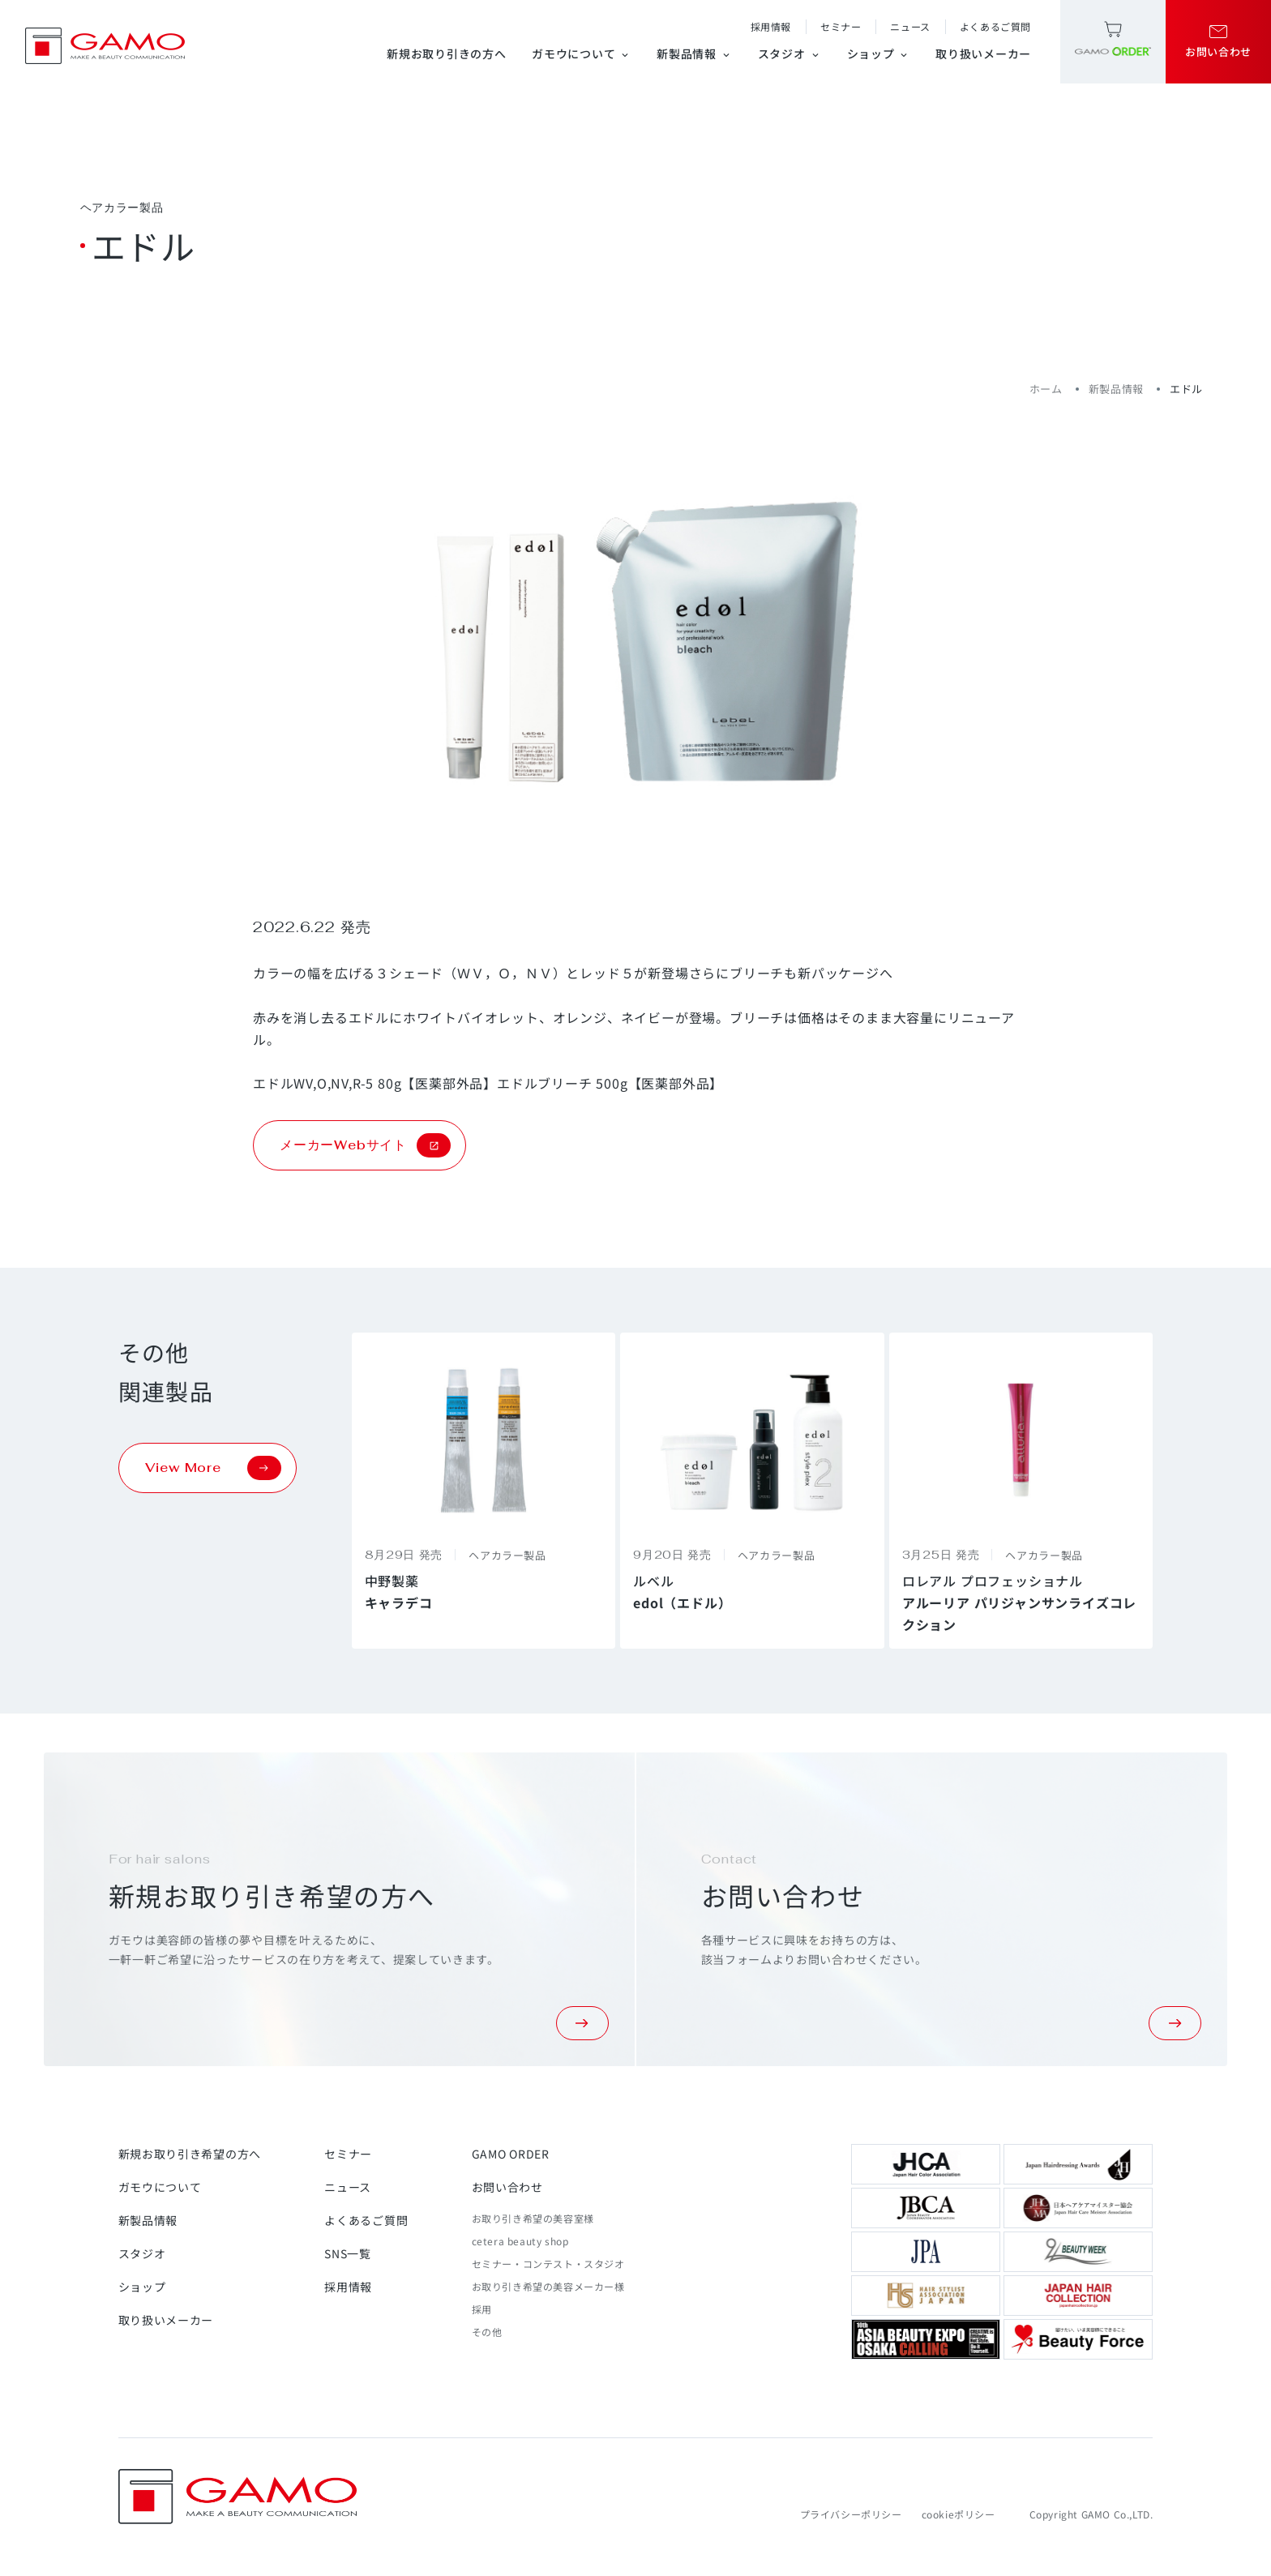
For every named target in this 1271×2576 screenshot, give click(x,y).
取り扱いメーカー (983, 53)
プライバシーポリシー (851, 2514)
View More (213, 1468)
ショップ (878, 53)
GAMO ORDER (511, 2154)
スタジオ (789, 53)
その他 (487, 2332)
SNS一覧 (347, 2253)
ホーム (1046, 388)
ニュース (910, 26)
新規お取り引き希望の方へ (189, 2154)
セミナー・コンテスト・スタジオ (548, 2263)
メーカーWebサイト (365, 1145)
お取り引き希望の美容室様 (533, 2218)
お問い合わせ (507, 2187)
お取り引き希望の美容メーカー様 (548, 2286)
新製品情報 (694, 53)
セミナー (840, 26)
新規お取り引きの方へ (446, 53)
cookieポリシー (958, 2514)
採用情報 (771, 26)
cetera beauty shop (520, 2241)
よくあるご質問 (995, 26)
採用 (482, 2309)
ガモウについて (581, 53)
